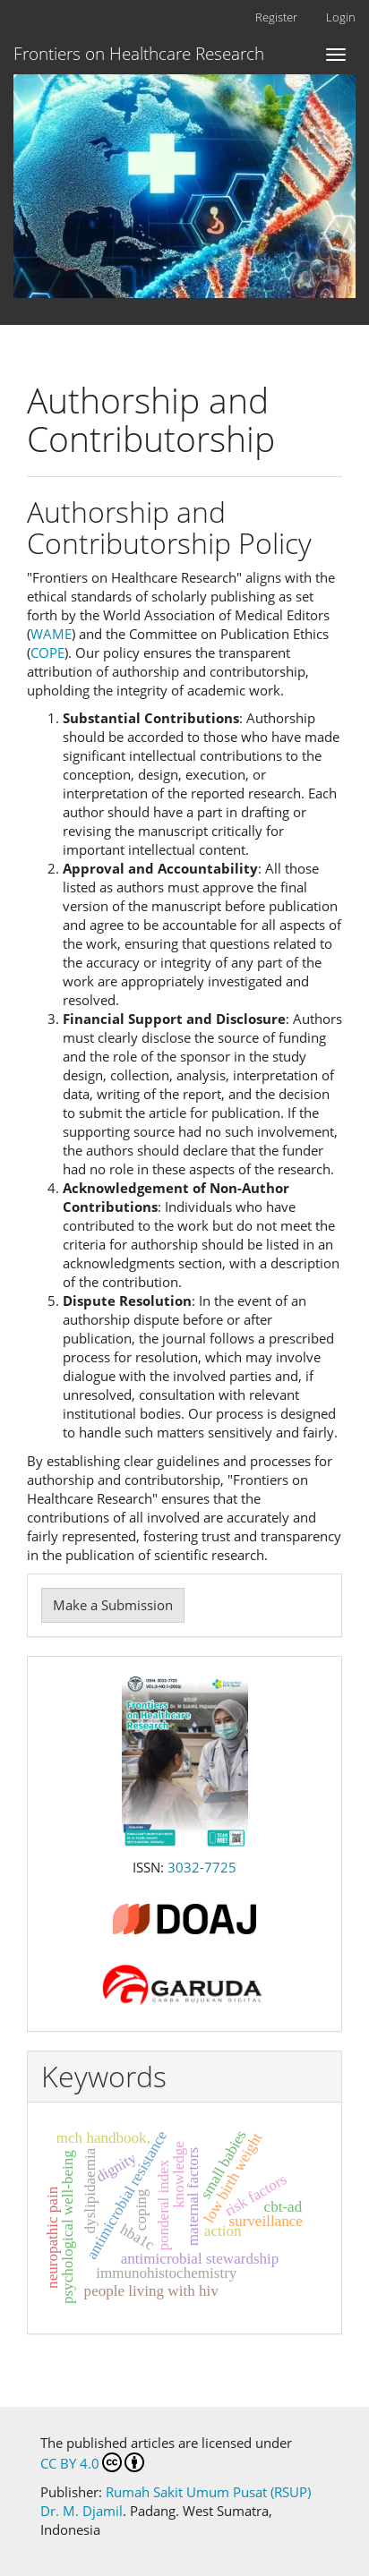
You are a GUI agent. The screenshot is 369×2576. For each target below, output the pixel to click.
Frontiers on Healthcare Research (138, 53)
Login (341, 17)
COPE (47, 652)
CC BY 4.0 (92, 2462)
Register (276, 17)
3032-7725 (201, 1867)
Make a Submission (113, 1605)
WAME (51, 634)
